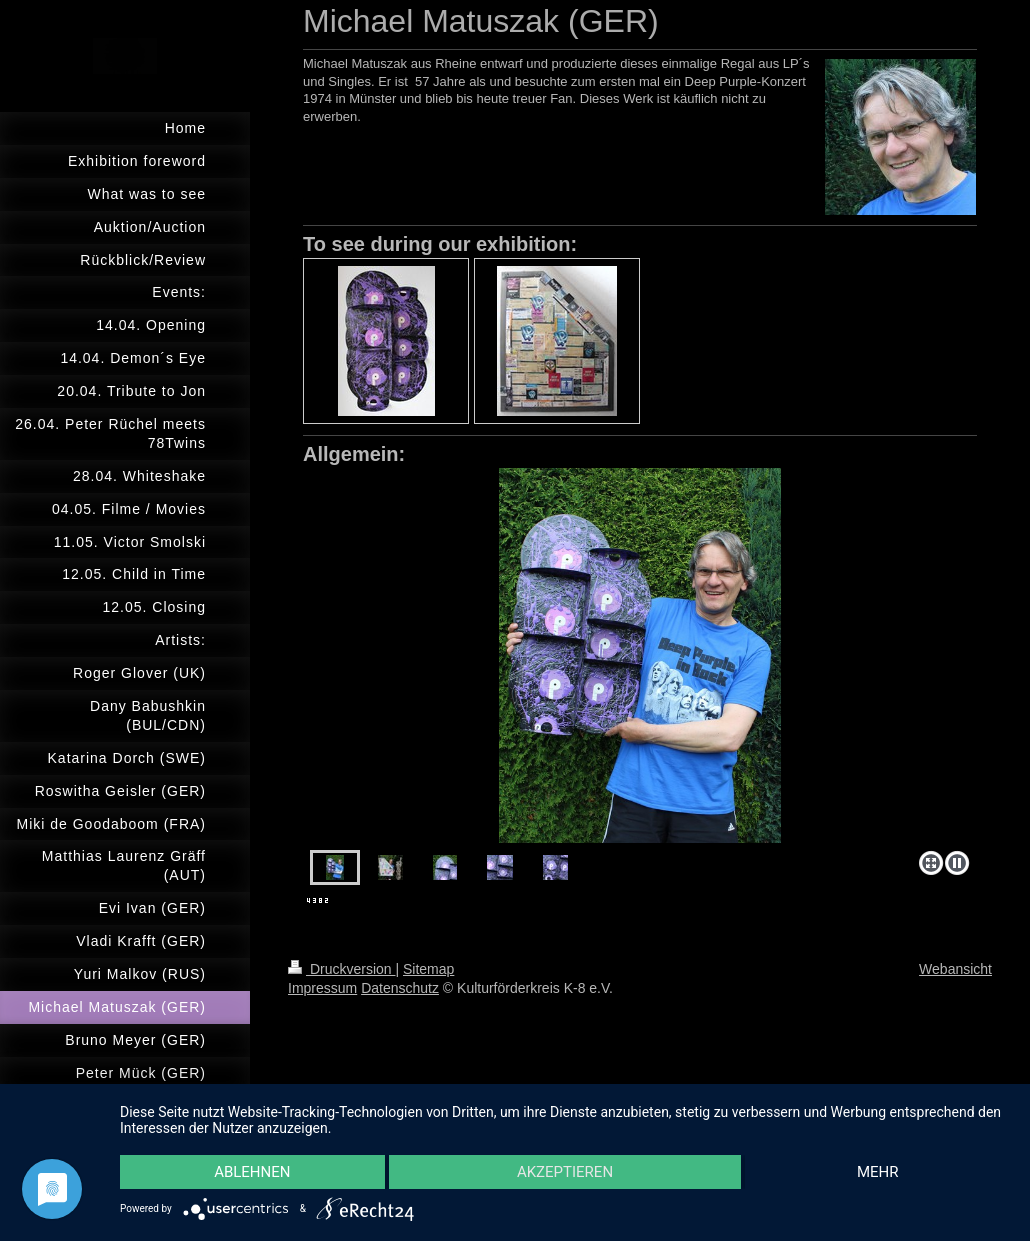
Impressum (322, 988)
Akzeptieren (565, 1172)
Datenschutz (400, 988)
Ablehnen (252, 1172)
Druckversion (341, 969)
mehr (878, 1172)
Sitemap (428, 969)
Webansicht (955, 969)
